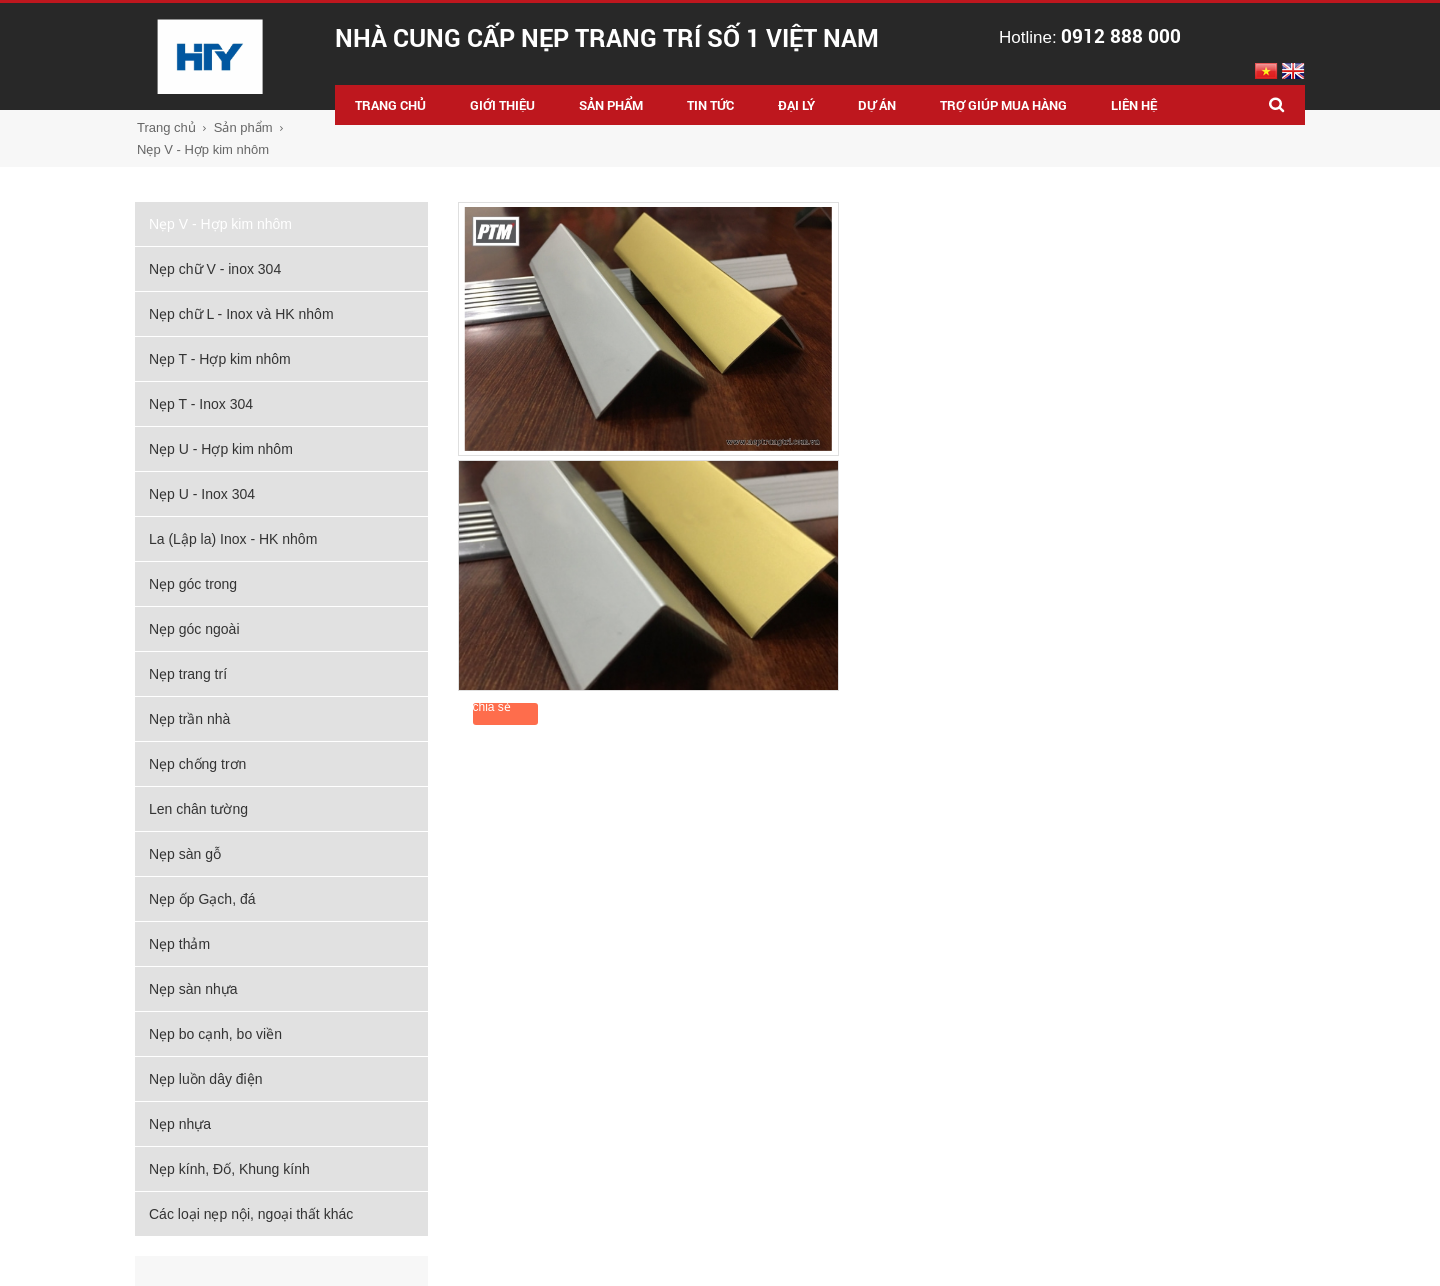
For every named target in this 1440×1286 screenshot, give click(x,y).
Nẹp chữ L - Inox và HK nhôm (241, 314)
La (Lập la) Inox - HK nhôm (233, 539)
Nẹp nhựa (180, 1124)
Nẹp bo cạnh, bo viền (215, 1034)
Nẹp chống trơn (197, 764)
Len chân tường (198, 809)
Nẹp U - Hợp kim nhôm (221, 449)
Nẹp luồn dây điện (206, 1079)
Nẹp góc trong (193, 584)
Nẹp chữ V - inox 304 (215, 269)
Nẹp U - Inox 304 (202, 494)
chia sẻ (492, 707)
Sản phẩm (243, 127)
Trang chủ (166, 127)
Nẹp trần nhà (189, 719)
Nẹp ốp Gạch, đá (202, 899)
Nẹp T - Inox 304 (201, 404)
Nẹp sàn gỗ (185, 854)
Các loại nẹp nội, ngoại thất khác (251, 1214)
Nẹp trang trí (188, 674)
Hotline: (1090, 37)
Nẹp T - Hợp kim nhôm (220, 359)
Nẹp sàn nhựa (193, 989)
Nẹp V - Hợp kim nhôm (203, 149)
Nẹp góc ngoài (194, 629)
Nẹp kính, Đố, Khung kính (229, 1169)
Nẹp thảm (179, 944)
